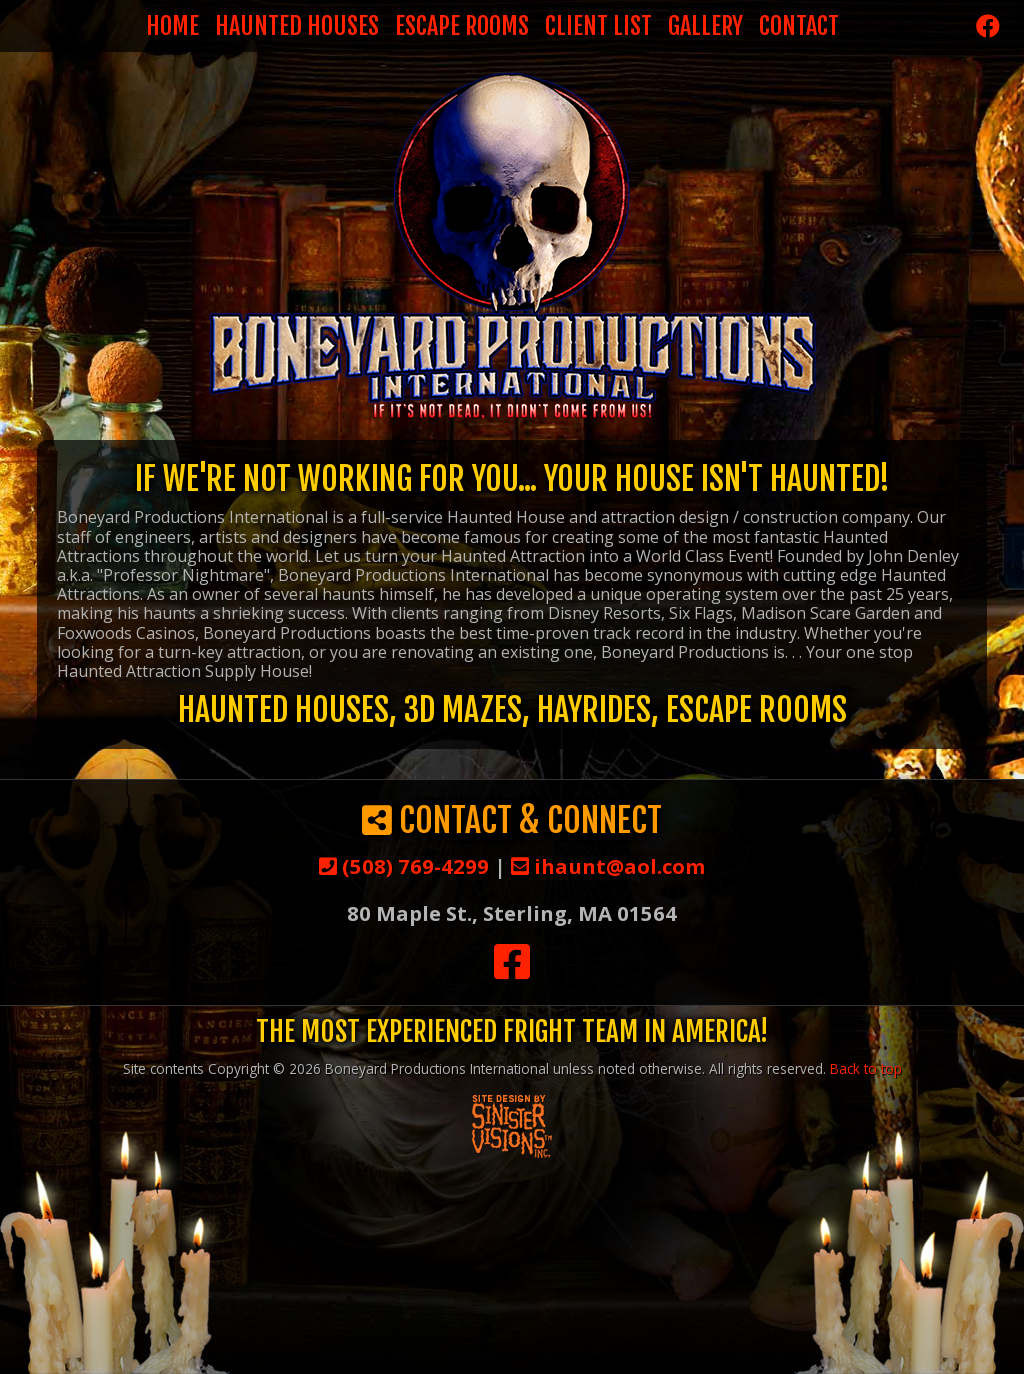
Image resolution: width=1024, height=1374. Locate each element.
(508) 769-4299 (404, 866)
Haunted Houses (297, 26)
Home (172, 26)
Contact (799, 26)
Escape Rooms (462, 26)
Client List (598, 26)
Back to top (866, 1068)
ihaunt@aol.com (608, 866)
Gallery (705, 26)
